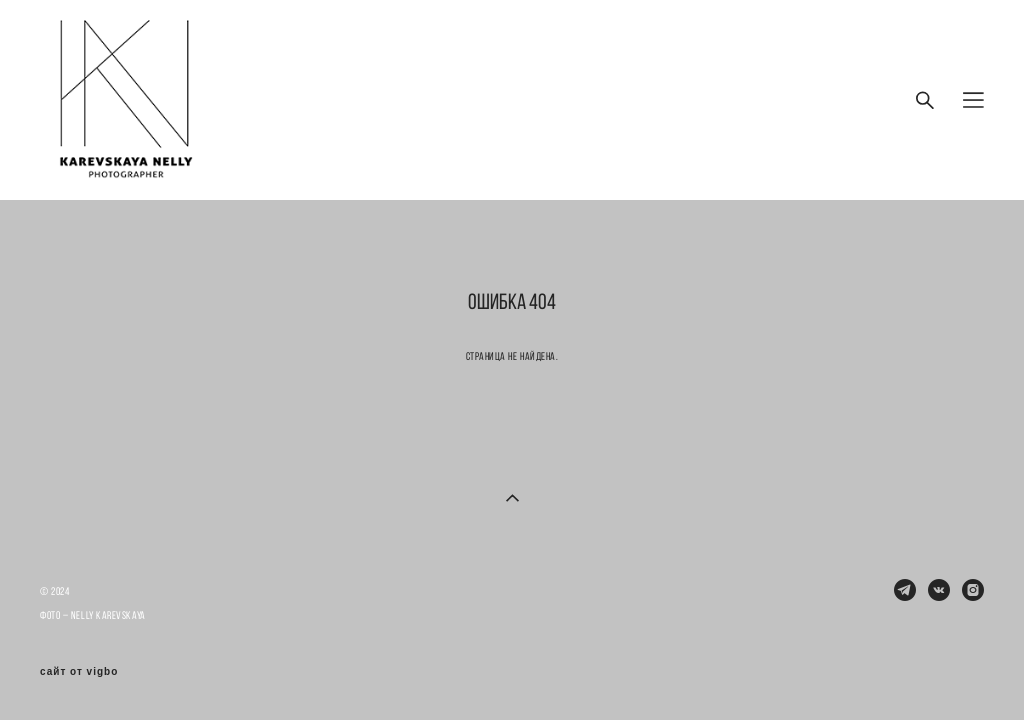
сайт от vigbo (79, 672)
